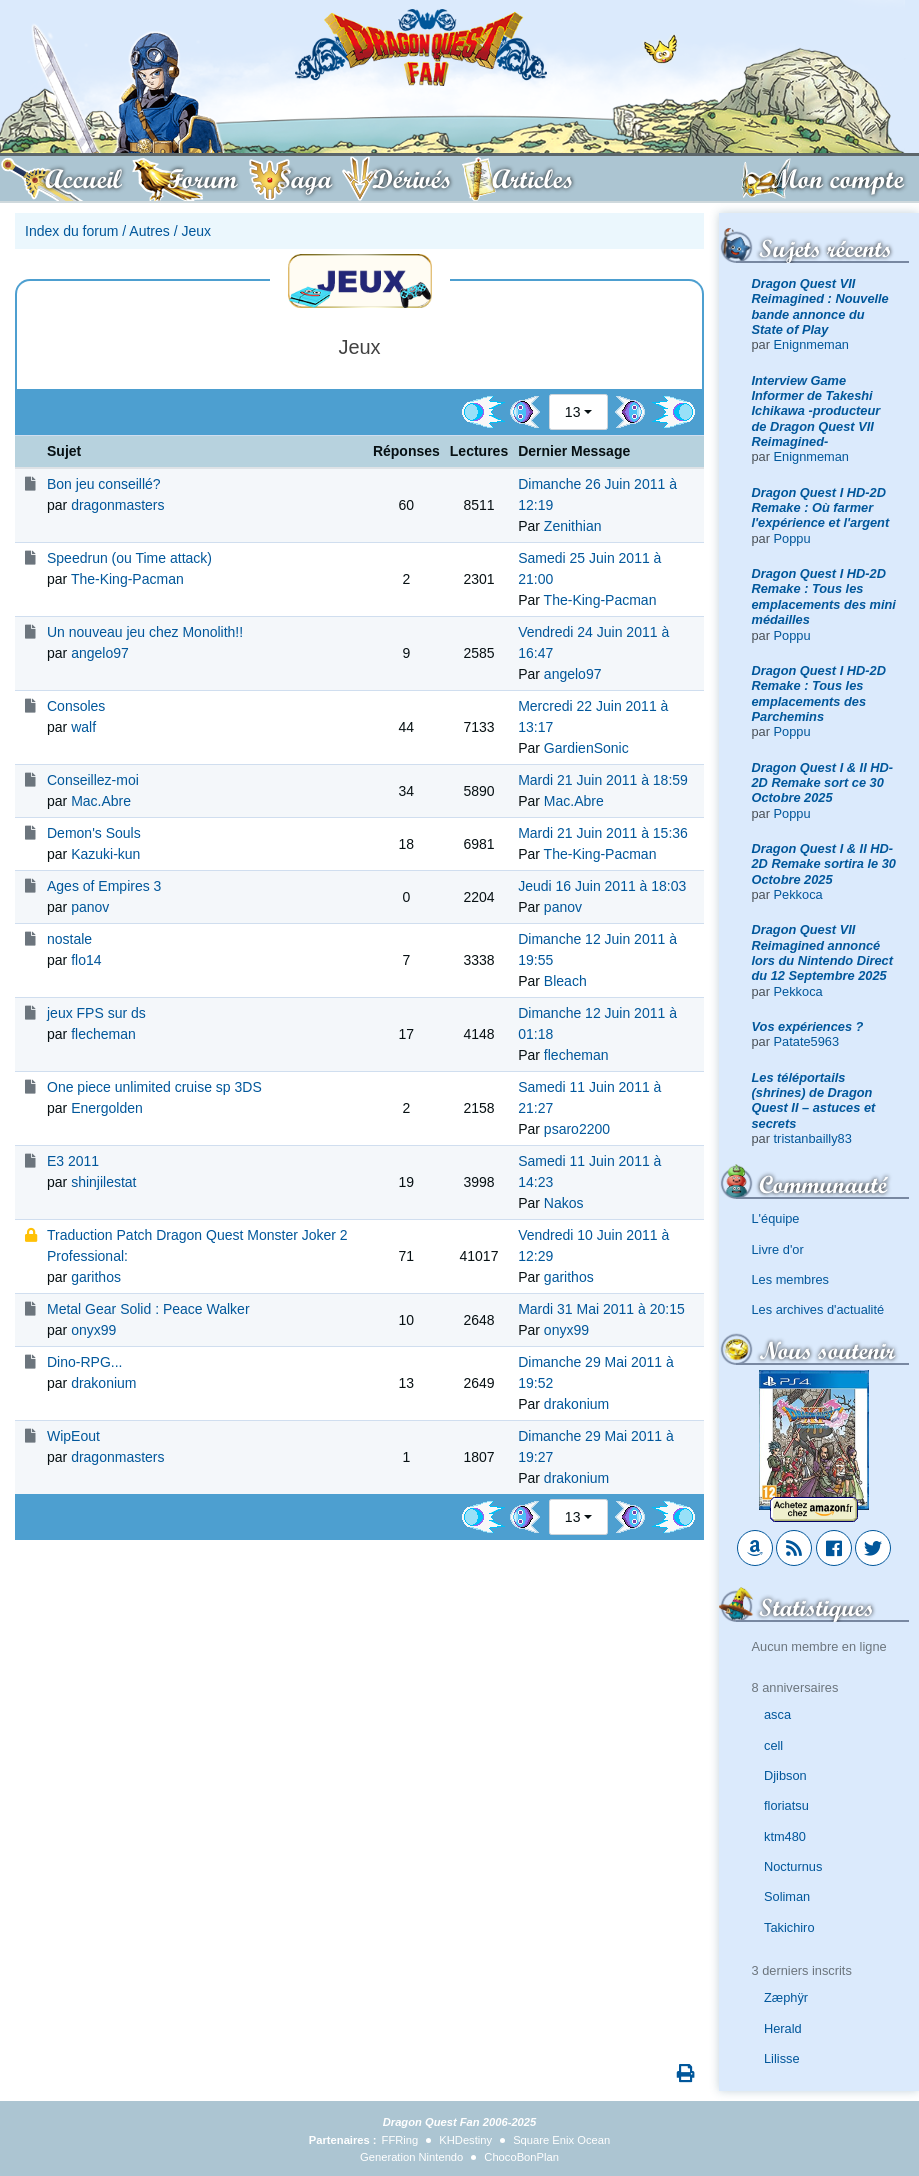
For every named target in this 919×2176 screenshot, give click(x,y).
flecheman (103, 1034)
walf (83, 727)
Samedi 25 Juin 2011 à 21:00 (589, 568)
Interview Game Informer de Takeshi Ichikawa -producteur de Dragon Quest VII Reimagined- (816, 411)
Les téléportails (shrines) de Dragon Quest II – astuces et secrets (814, 1100)
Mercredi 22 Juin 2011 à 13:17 (593, 716)
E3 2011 (73, 1161)
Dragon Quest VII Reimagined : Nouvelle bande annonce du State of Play (820, 306)
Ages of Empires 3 (104, 886)
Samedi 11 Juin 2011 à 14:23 (589, 1171)
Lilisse (782, 2058)
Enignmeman (811, 344)
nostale (69, 939)
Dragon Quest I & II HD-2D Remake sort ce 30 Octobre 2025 (822, 783)
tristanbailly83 (813, 1138)
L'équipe (776, 1218)
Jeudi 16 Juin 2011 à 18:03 (602, 886)
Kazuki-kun (105, 854)
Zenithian (573, 526)
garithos (96, 1277)
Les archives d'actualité (818, 1309)
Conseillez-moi (93, 780)
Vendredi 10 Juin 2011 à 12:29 (593, 1245)
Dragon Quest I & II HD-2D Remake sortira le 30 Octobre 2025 (824, 864)
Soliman (787, 1896)
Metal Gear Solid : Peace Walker (148, 1309)
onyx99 (93, 1330)
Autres (149, 231)
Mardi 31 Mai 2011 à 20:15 (601, 1309)
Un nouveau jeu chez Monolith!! (145, 632)
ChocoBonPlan (521, 2157)
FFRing (400, 2140)
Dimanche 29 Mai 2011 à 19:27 (596, 1446)
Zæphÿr (786, 1997)
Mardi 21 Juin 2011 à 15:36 (603, 833)
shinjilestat (103, 1182)
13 (573, 412)
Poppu (792, 538)
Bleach (565, 981)
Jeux (196, 231)
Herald (783, 2028)
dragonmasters (117, 505)
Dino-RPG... (84, 1362)
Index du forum (71, 231)
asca (777, 1714)
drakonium (103, 1383)
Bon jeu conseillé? (104, 484)
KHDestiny (465, 2140)
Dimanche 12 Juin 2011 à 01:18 (597, 1023)
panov (90, 907)
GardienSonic (586, 748)
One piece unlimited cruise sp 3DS (154, 1087)
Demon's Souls (94, 833)
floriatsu (786, 1805)
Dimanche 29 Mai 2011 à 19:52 (596, 1372)
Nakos (564, 1203)
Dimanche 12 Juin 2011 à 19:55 (597, 949)
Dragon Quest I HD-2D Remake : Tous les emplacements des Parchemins (819, 693)
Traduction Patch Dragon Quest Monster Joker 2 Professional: (197, 1245)
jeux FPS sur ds (96, 1013)
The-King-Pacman (127, 579)
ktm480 (785, 1836)
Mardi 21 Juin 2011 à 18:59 (603, 780)
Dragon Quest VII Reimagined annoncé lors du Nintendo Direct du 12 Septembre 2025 (822, 952)
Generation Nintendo (411, 2157)
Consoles (76, 706)
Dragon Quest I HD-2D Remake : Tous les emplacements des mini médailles (824, 596)
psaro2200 (577, 1129)
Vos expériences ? (808, 1026)
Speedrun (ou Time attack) (129, 558)
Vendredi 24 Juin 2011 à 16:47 (593, 642)
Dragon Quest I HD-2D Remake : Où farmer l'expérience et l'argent (821, 508)
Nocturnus (793, 1866)
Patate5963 (806, 1041)
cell (773, 1745)
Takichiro (789, 1927)
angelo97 (100, 653)
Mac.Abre (101, 801)
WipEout (73, 1436)
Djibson (785, 1775)
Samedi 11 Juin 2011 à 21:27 (589, 1097)
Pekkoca (798, 894)
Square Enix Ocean (561, 2140)
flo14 (86, 960)
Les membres (791, 1279)
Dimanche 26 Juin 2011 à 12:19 (597, 494)
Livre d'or (778, 1249)
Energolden (107, 1108)
